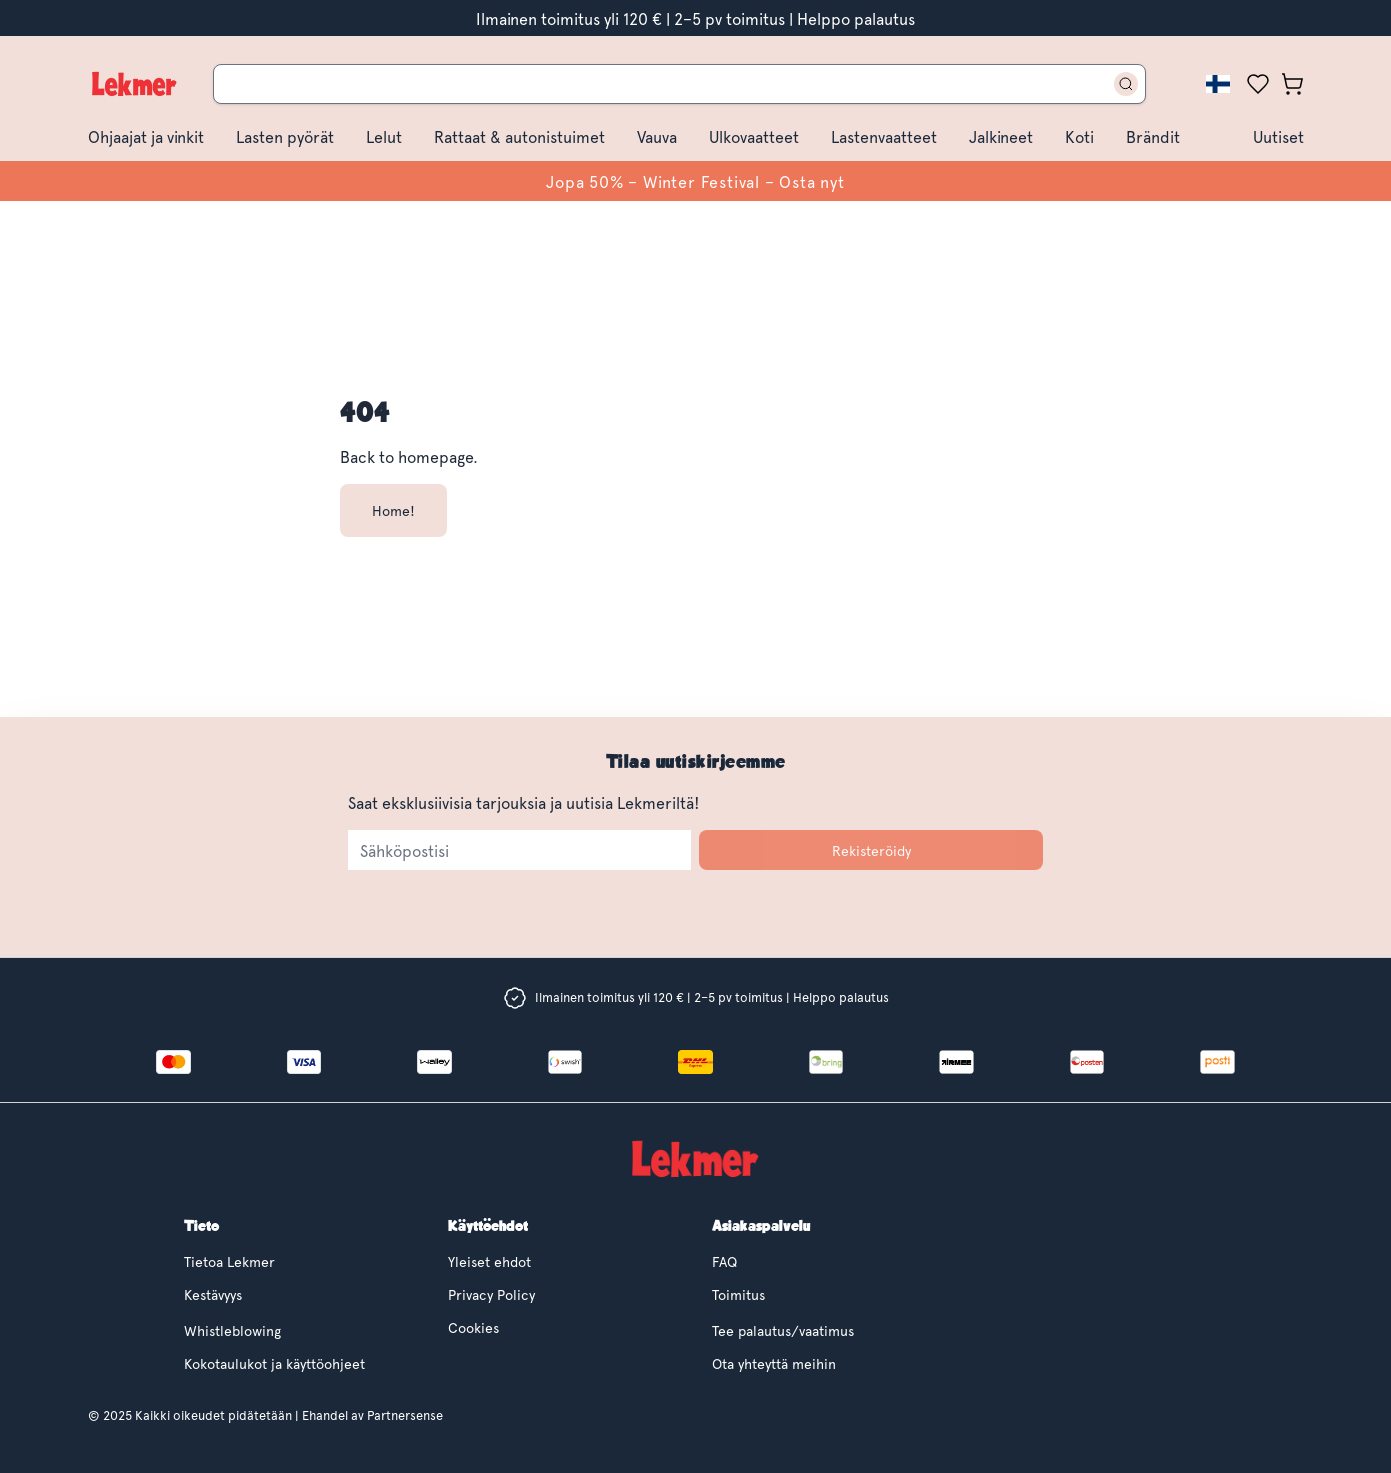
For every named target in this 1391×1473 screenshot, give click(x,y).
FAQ (724, 1261)
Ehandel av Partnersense (371, 1415)
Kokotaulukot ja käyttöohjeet (274, 1363)
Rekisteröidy (871, 850)
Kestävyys (213, 1294)
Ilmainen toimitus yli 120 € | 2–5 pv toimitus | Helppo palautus (695, 18)
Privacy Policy (491, 1294)
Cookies (473, 1327)
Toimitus (738, 1294)
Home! (393, 510)
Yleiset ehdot (489, 1261)
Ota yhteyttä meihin (774, 1363)
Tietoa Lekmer (229, 1261)
